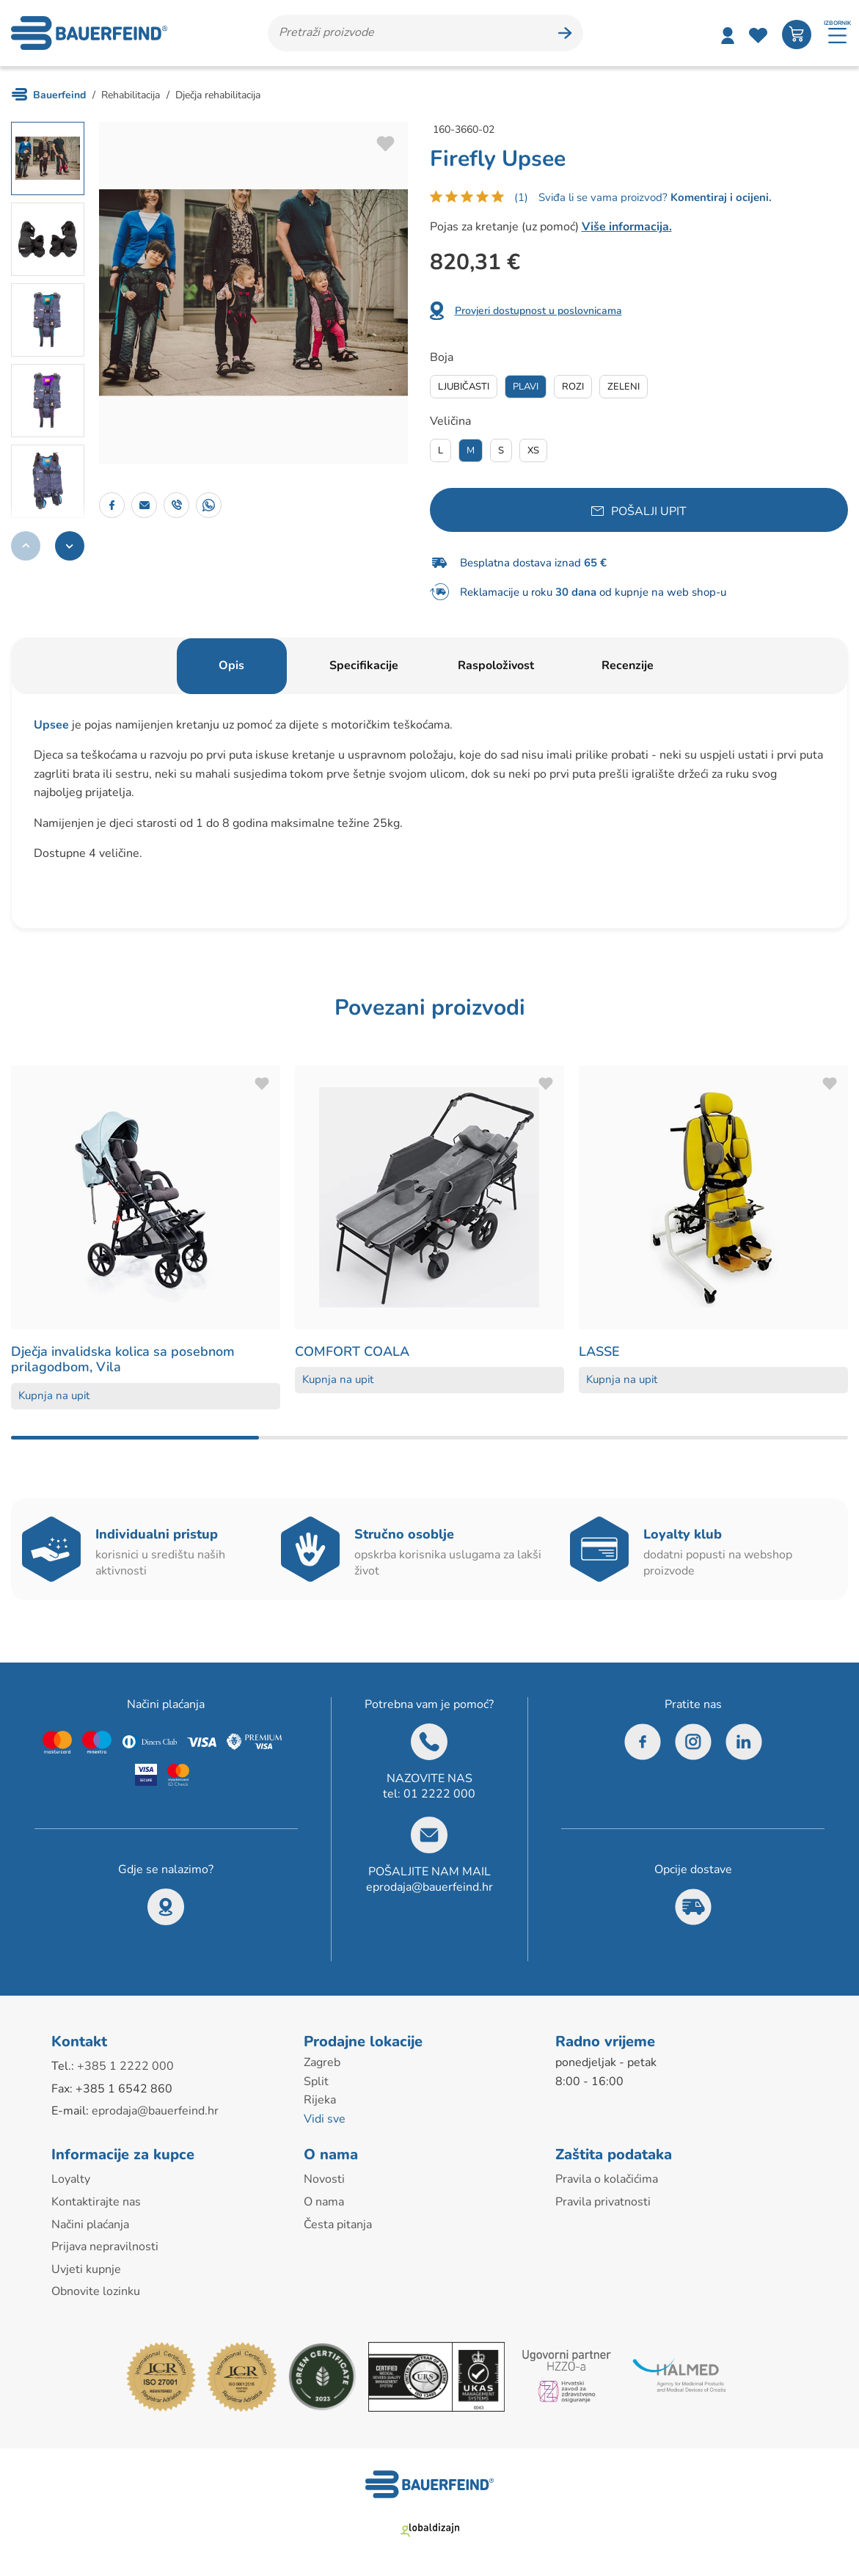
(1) (521, 197)
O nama (324, 2202)
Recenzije (628, 665)
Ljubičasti (463, 386)
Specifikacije (363, 665)
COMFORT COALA (352, 1351)
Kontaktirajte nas (96, 2202)
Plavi (525, 386)
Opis (231, 665)
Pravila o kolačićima (606, 2179)
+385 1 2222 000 (125, 2066)
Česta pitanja (338, 2224)
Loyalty (70, 2179)
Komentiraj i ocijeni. (720, 197)
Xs (533, 450)
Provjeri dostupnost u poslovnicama (538, 311)
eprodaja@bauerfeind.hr (429, 1887)
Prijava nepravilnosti (104, 2247)
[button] (69, 546)
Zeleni (623, 386)
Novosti (324, 2179)
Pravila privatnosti (603, 2202)
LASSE (599, 1351)
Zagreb (322, 2062)
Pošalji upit (649, 511)
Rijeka (320, 2100)
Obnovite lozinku (95, 2291)
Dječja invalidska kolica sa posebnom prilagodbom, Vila (123, 1359)
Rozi (573, 386)
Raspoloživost (496, 665)
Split (316, 2081)
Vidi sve (325, 2119)
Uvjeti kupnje (86, 2269)
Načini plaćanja (90, 2224)
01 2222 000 (439, 1794)
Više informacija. (627, 227)
